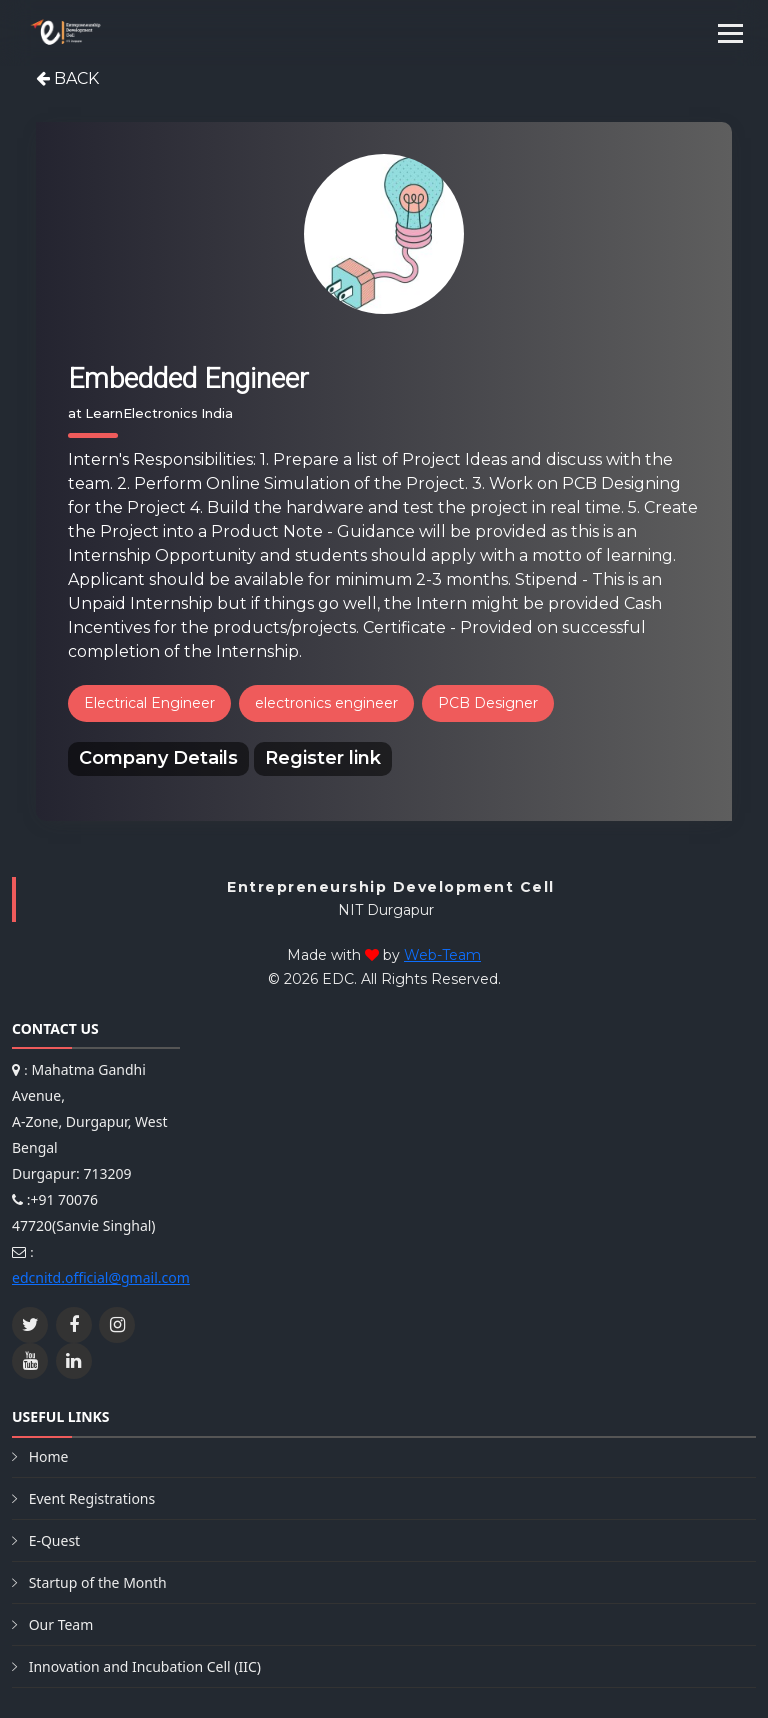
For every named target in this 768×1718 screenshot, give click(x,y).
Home (49, 1456)
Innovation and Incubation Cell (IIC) (145, 1666)
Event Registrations (92, 1498)
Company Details (158, 758)
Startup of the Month (98, 1582)
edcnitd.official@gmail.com (101, 1277)
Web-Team (442, 955)
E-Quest (55, 1540)
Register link (323, 758)
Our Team (61, 1624)
